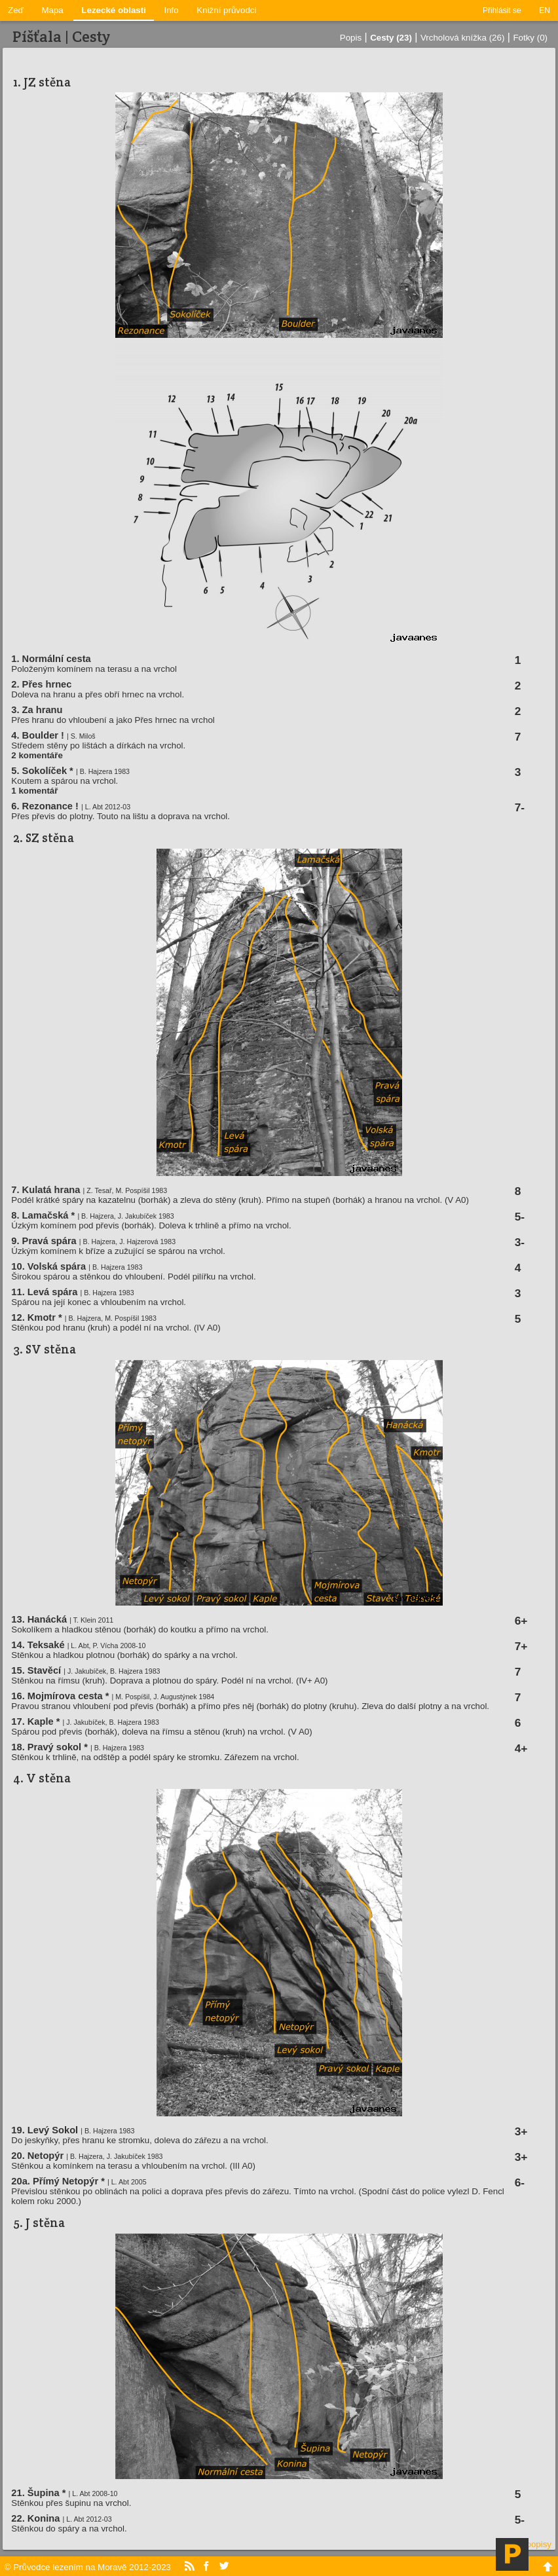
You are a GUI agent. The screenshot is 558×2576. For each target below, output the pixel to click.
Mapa (52, 10)
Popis (351, 38)
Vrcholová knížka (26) (462, 38)
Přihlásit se (502, 10)
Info (171, 10)
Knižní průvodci (226, 10)
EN (544, 10)
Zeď (16, 10)
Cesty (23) (391, 38)
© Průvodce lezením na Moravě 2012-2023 (88, 2567)
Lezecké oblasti (113, 10)
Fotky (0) (530, 38)
